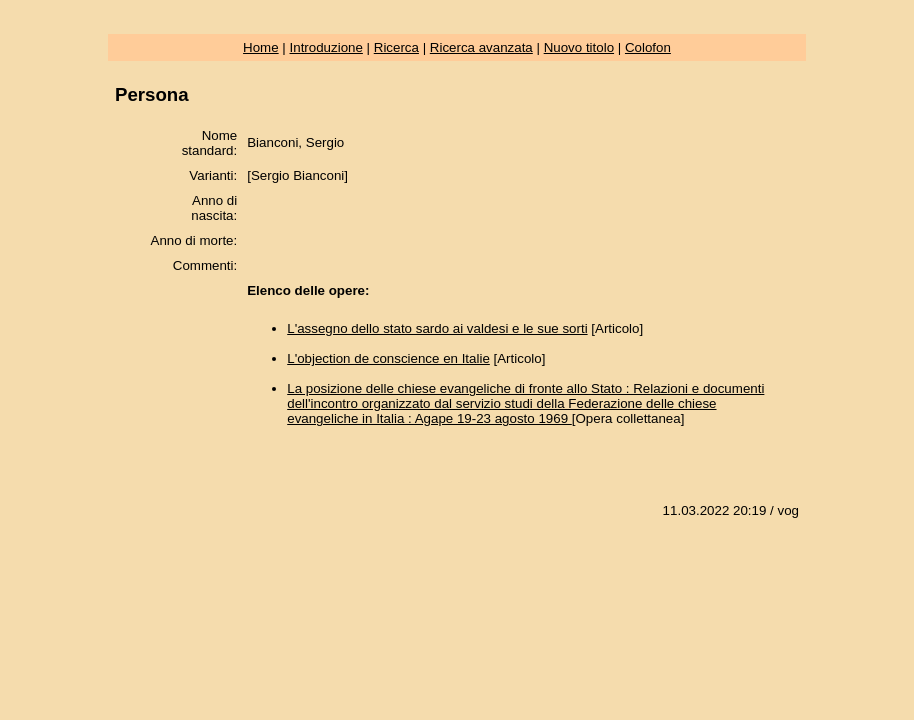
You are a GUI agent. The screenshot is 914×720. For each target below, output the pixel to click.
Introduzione (326, 47)
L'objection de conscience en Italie (388, 358)
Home (261, 47)
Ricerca (396, 47)
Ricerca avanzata (481, 47)
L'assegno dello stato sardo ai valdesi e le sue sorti (437, 328)
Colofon (648, 47)
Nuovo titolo (579, 47)
